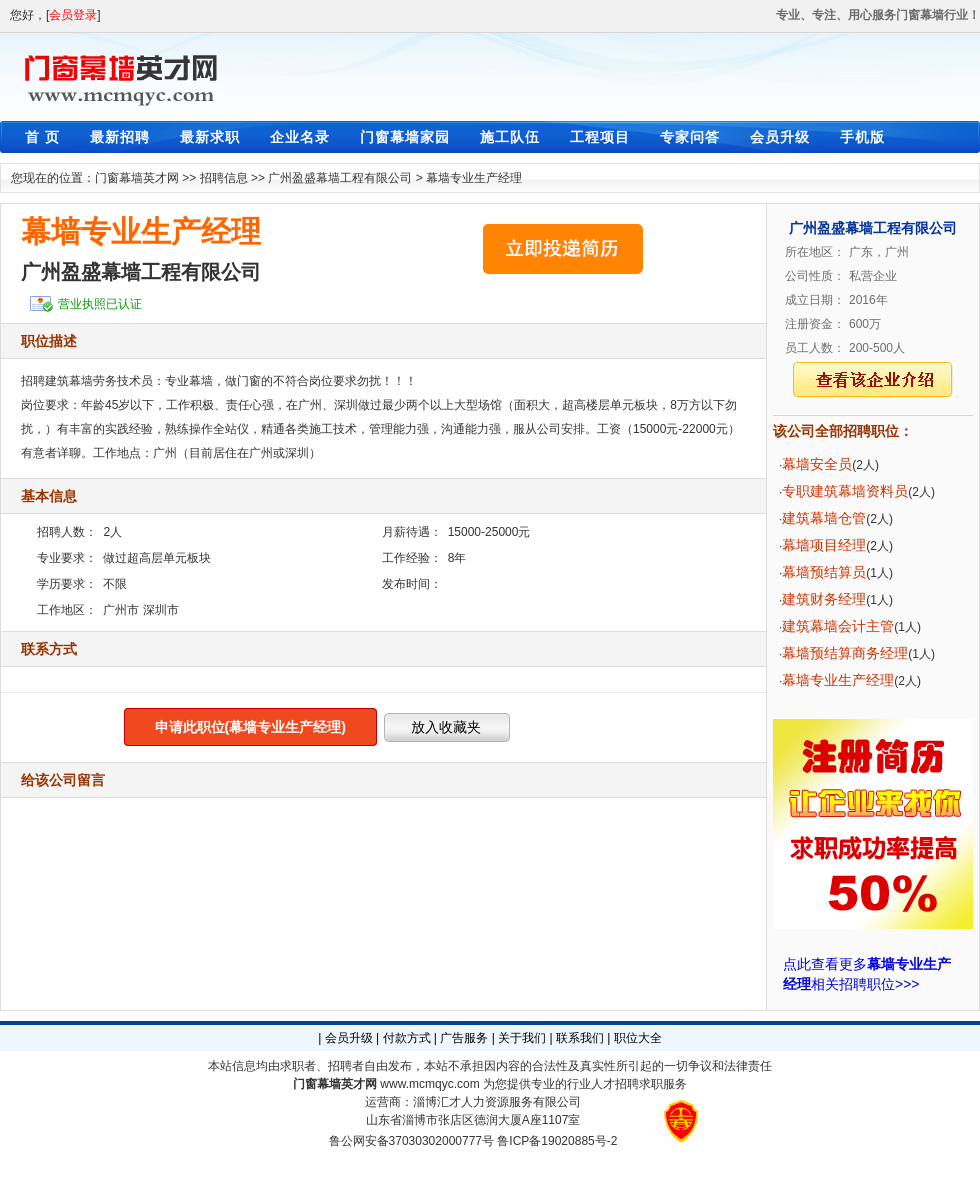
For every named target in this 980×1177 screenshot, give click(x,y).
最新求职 (210, 137)
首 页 (42, 137)
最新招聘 (120, 137)
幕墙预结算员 (824, 572)
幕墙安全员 (817, 464)
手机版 (862, 137)
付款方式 (407, 1038)
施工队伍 (510, 137)
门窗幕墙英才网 (137, 178)
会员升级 (780, 137)
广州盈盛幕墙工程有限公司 (340, 178)
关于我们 (522, 1038)
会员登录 (73, 15)
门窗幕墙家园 (405, 137)
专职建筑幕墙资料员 (845, 491)
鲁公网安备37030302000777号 (411, 1141)
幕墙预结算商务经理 (845, 653)
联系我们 (580, 1038)
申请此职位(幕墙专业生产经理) (250, 727)
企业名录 (300, 137)
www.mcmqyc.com (429, 1084)
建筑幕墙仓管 (824, 518)
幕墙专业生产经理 (474, 178)
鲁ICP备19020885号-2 (557, 1141)
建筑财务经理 (824, 599)
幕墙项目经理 (824, 545)
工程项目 (600, 137)
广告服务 (464, 1038)
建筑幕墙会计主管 (838, 626)
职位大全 (638, 1038)
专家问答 (690, 137)
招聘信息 (224, 178)
